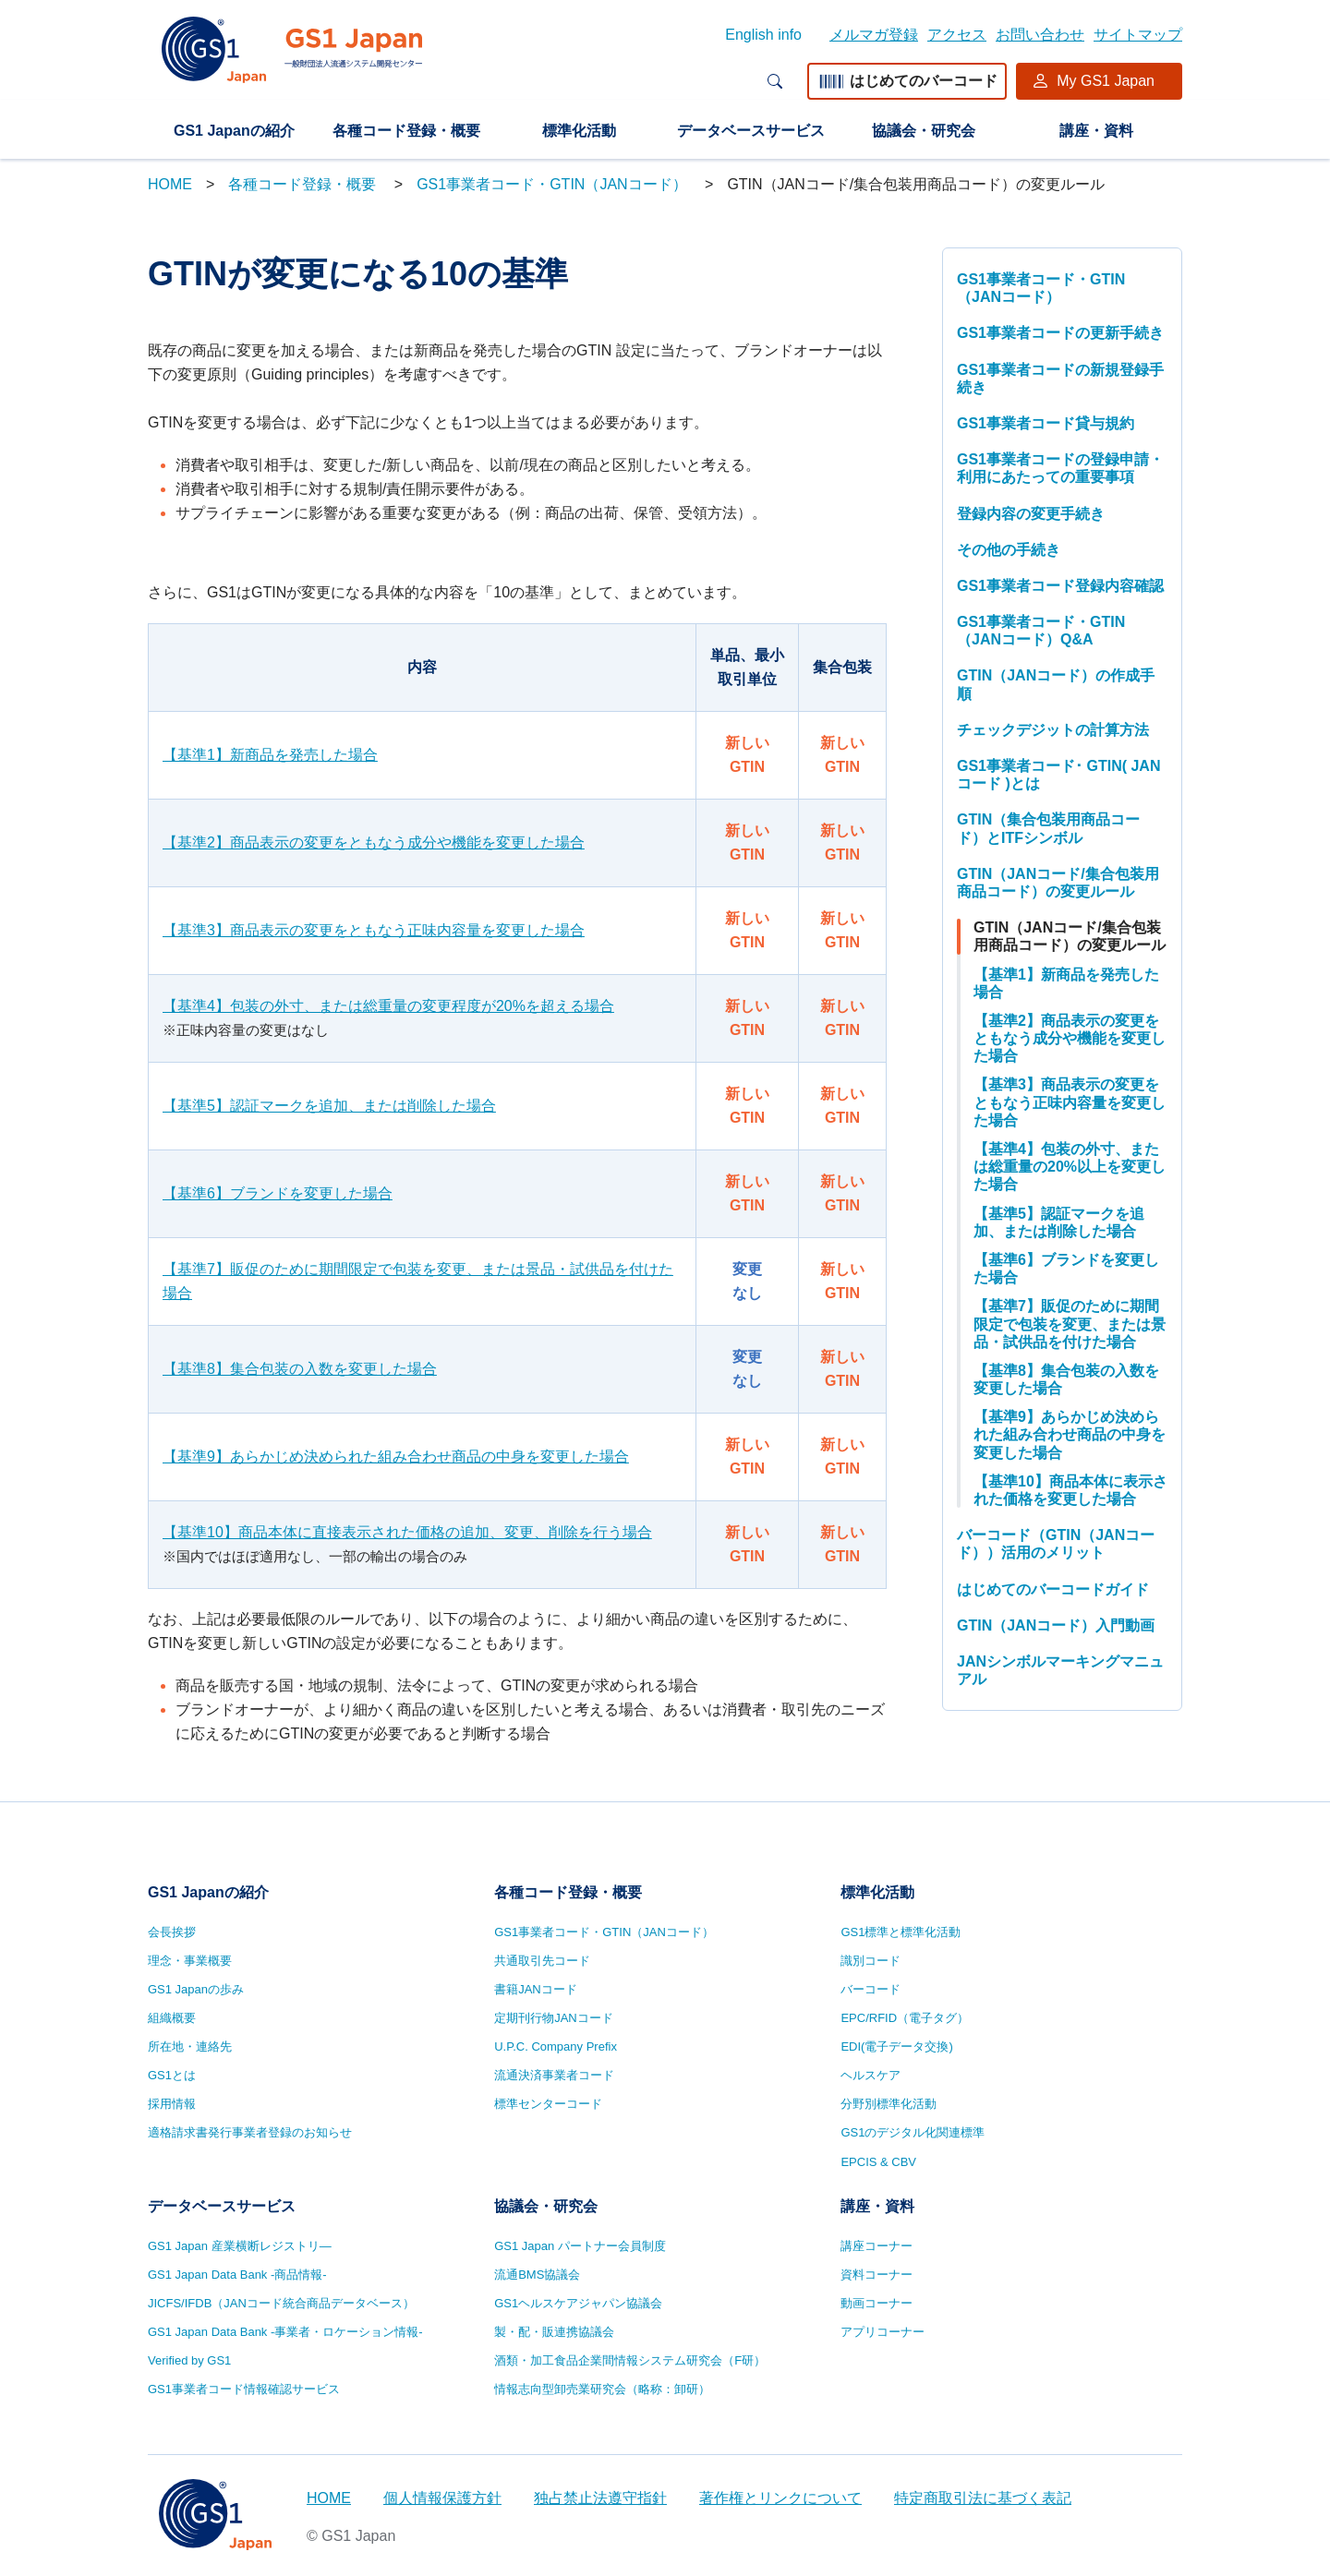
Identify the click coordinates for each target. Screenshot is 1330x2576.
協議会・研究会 (923, 130)
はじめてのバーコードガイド (1053, 1589)
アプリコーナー (882, 2332)
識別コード (870, 1961)
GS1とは (172, 2075)
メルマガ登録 (873, 34)
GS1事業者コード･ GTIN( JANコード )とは (1058, 774)
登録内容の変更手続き (1031, 514)
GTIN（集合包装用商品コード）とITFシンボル (1048, 828)
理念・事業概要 (190, 1961)
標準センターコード (548, 2104)
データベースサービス (751, 130)
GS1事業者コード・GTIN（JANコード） (554, 184)
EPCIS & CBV (878, 2162)
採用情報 (172, 2104)
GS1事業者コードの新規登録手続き (1060, 378)
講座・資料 (1096, 130)
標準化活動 (579, 130)
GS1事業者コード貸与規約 (1045, 423)
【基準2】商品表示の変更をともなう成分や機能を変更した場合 (374, 842)
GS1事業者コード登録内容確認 (1060, 586)
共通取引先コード (542, 1961)
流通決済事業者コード (554, 2075)
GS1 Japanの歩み (196, 1989)
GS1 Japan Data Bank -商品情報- (237, 2274)
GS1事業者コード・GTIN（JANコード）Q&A (1041, 630)
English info (763, 34)
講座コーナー (876, 2246)
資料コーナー (876, 2274)
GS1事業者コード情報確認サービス (244, 2389)
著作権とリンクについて (780, 2498)
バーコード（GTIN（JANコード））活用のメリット (1056, 1543)
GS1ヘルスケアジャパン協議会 (578, 2303)
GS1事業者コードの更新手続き (1060, 333)
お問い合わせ (1040, 34)
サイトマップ (1138, 34)
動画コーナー (876, 2303)
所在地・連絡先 (190, 2046)
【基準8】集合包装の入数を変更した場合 (300, 1369)
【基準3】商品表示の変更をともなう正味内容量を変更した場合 (374, 930)
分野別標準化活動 (888, 2104)
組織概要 (172, 2018)
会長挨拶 (172, 1932)
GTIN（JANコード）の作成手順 (1056, 684)
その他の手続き (1008, 550)
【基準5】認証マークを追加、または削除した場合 (329, 1105)
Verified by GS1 (189, 2360)
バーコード (870, 1989)
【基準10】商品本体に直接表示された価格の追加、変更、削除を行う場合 (407, 1532)
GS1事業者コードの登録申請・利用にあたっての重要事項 (1060, 468)
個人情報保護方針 (442, 2498)
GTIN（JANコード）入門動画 (1056, 1625)
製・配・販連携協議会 (554, 2332)
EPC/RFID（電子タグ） (904, 2018)
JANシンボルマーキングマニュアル (1060, 1670)
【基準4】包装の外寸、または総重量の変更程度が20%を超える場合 (388, 1006)
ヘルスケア (870, 2075)
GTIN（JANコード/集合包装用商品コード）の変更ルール (1058, 882)
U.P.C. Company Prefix (555, 2046)
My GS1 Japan (1106, 81)
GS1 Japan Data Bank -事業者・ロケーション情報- (285, 2332)
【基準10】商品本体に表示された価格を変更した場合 (1070, 1490)
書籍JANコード (535, 1989)
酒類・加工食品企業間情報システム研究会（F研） (630, 2360)
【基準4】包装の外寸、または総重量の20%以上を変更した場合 (1069, 1166)
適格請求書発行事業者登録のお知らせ (250, 2132)
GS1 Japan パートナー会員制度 (580, 2246)
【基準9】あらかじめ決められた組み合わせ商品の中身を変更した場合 (396, 1456)
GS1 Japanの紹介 (234, 130)
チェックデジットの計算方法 (1053, 730)
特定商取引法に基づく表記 (982, 2498)
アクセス (956, 34)
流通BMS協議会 (537, 2274)
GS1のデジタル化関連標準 (912, 2132)
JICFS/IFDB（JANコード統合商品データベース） (281, 2303)
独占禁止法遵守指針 (600, 2498)
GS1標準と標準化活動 (900, 1932)
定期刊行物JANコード (553, 2018)
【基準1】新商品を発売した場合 (270, 755)
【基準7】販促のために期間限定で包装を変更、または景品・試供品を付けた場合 (418, 1281)
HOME (170, 184)
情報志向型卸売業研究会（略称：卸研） (602, 2389)
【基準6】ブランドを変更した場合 (278, 1193)
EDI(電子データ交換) (896, 2046)
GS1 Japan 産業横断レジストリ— (240, 2246)
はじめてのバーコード (907, 80)
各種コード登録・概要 (406, 130)
